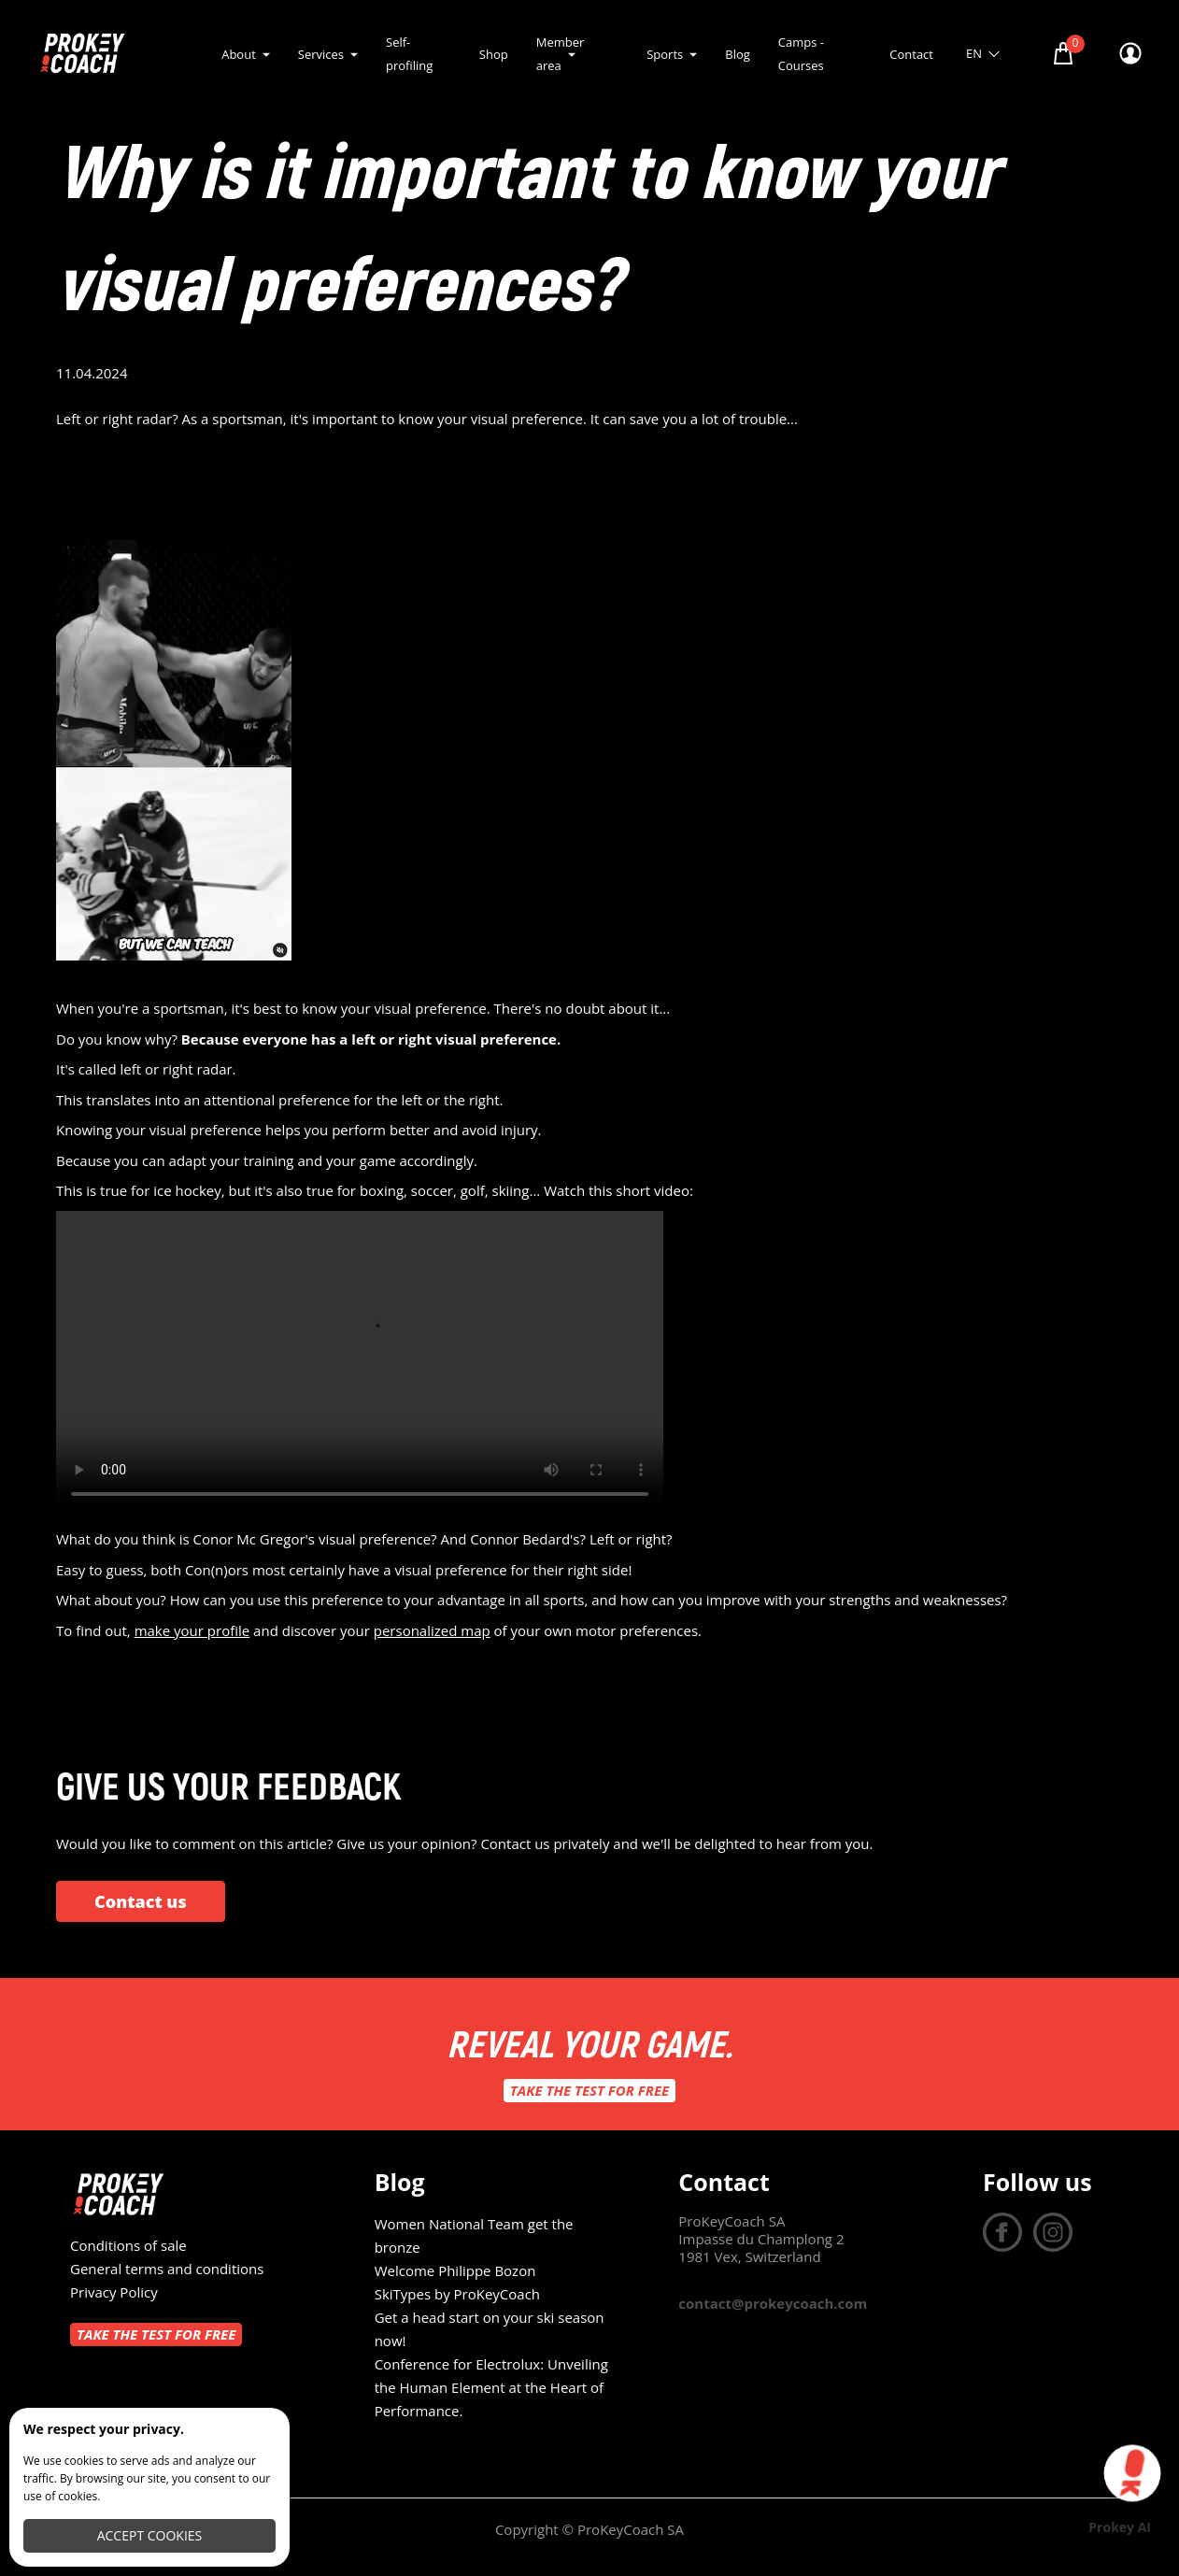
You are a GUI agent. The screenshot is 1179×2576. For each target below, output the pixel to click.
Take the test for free (589, 2090)
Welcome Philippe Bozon (455, 2270)
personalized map (432, 1630)
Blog (737, 54)
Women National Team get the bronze (474, 2235)
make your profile (192, 1630)
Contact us (140, 1901)
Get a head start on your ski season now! (489, 2329)
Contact (911, 54)
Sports (664, 54)
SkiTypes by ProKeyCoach (457, 2293)
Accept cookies (150, 2535)
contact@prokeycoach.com (772, 2303)
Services (321, 54)
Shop (493, 54)
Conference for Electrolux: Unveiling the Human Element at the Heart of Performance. (491, 2387)
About (238, 54)
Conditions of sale (128, 2245)
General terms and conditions (166, 2268)
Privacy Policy (114, 2292)
